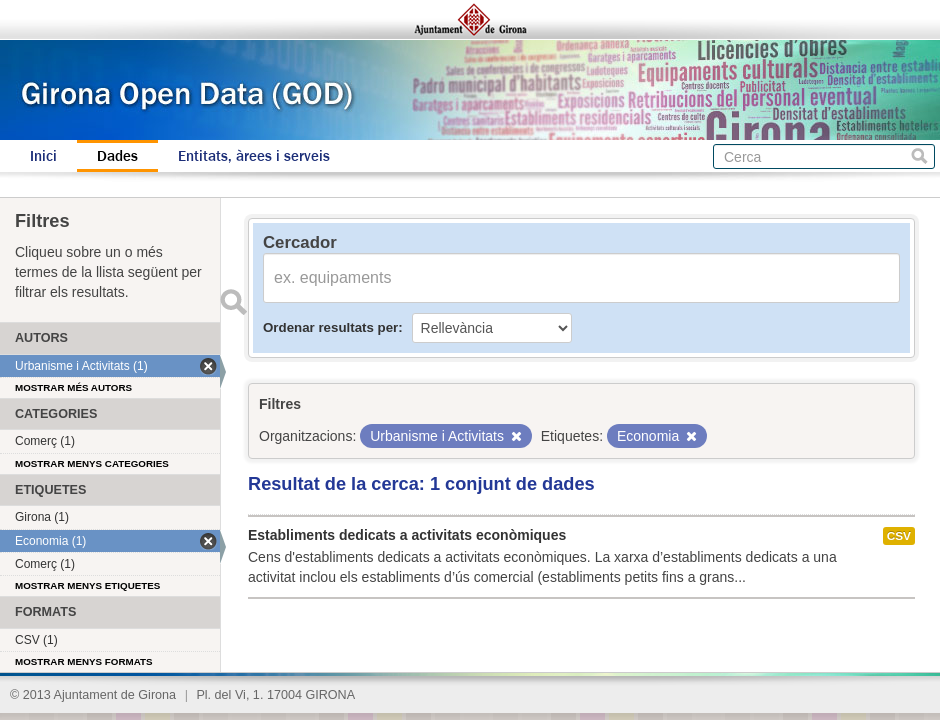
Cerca (919, 156)
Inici (43, 156)
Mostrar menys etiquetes (87, 585)
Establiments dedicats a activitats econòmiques (407, 535)
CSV (899, 536)
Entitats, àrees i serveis (254, 156)
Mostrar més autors (73, 387)
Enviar (233, 302)
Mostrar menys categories (92, 463)
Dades (117, 156)
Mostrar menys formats (84, 661)
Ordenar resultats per (330, 327)
